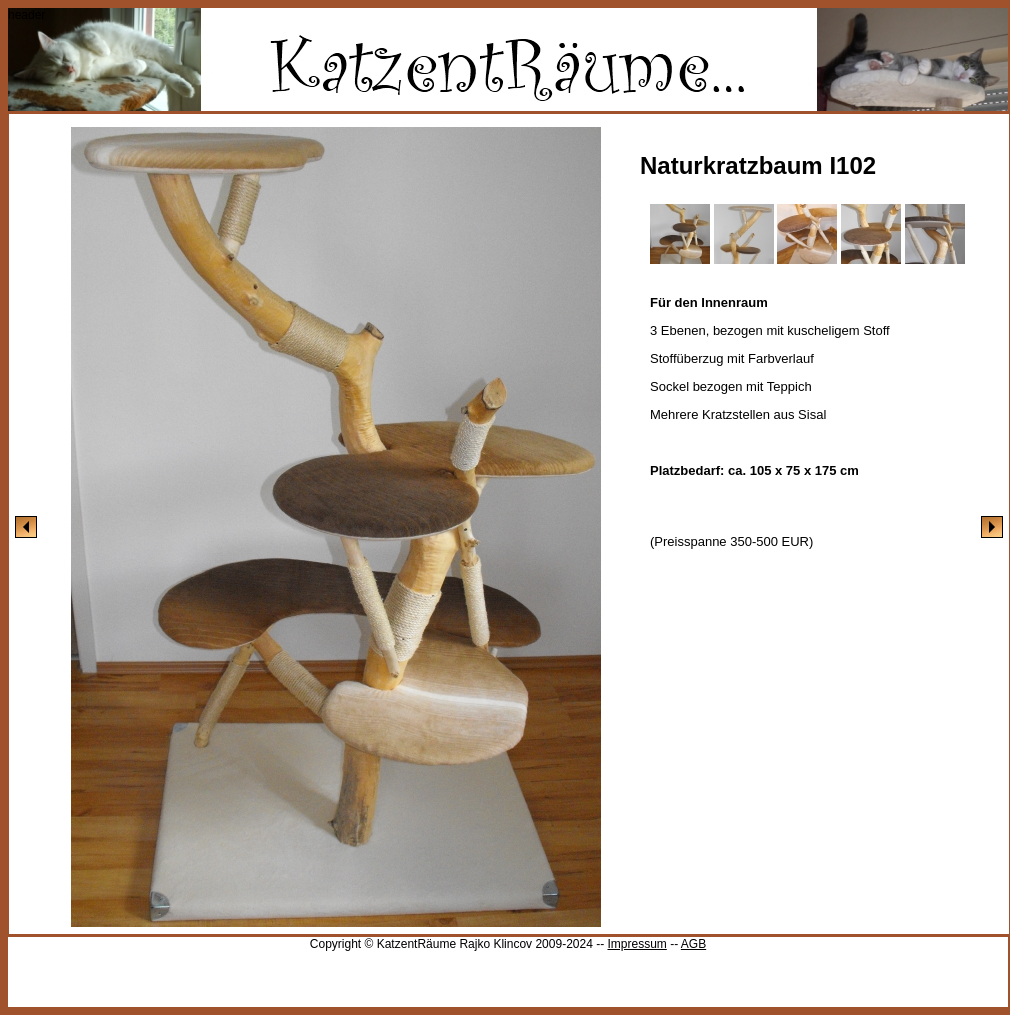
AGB (693, 944)
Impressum (636, 944)
